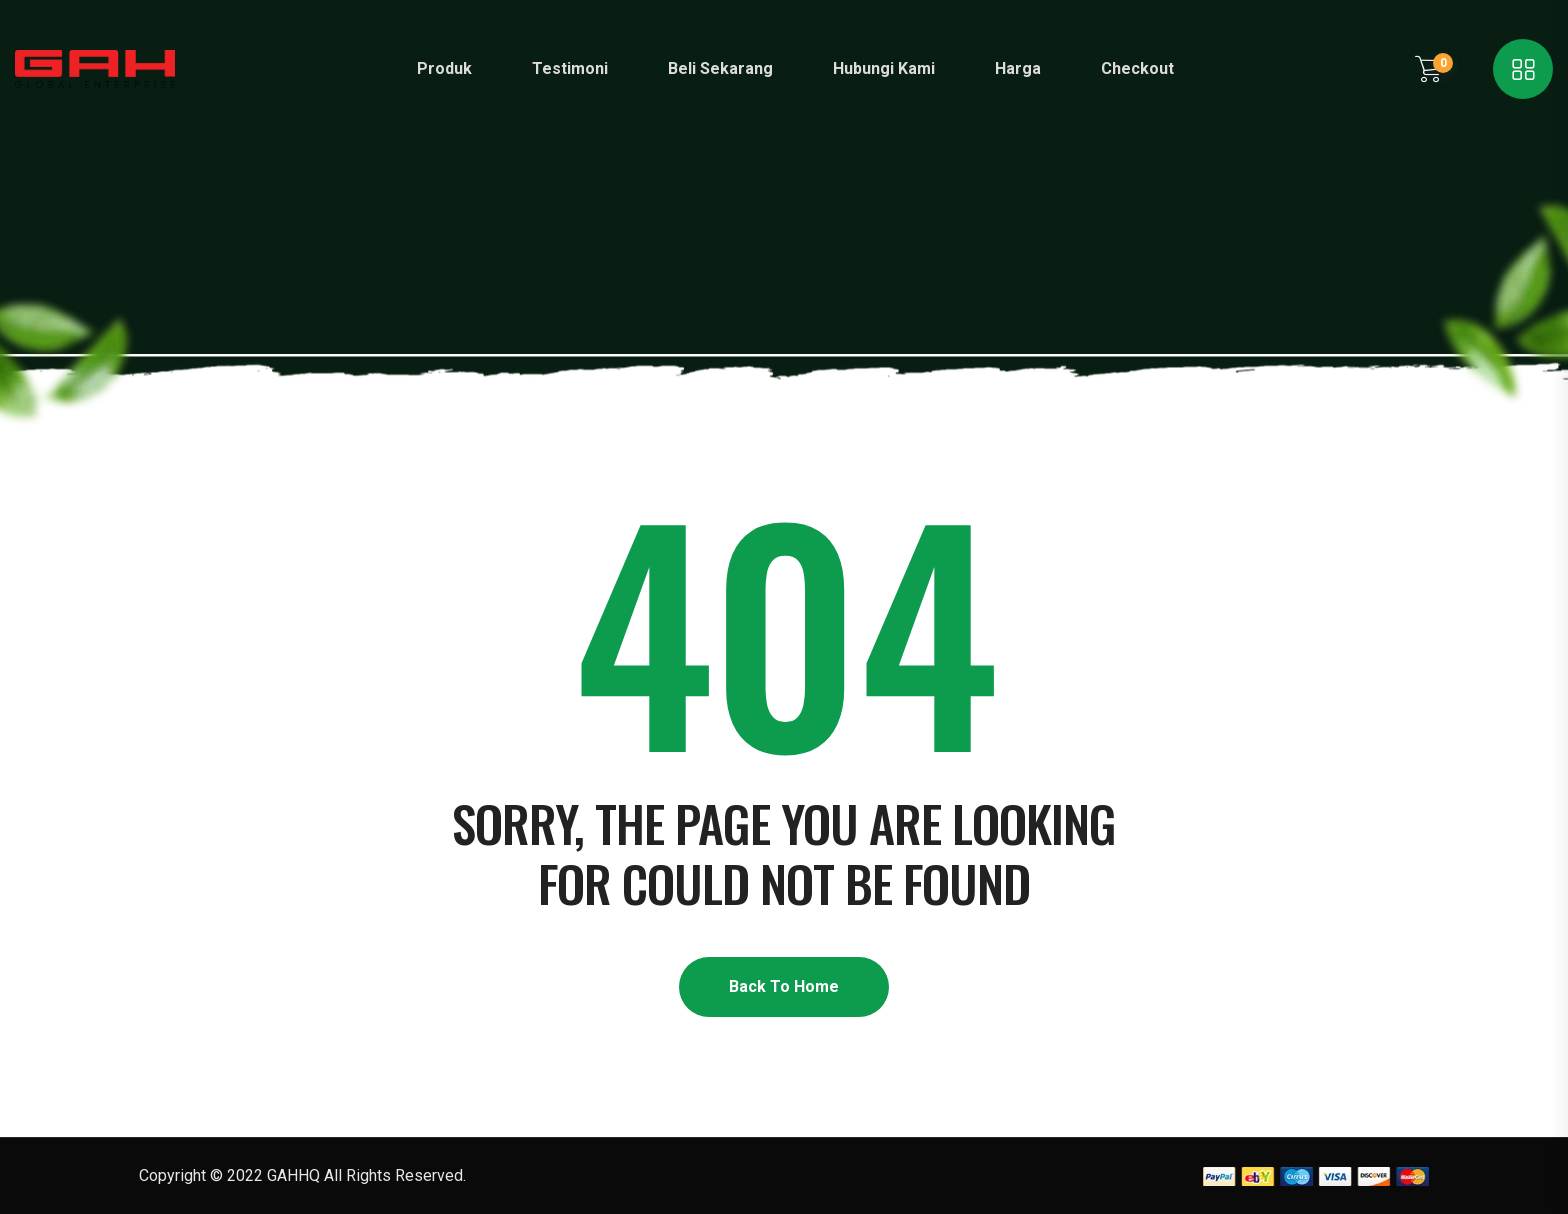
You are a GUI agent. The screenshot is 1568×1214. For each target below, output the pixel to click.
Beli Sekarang (720, 68)
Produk (444, 68)
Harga (1018, 68)
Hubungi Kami (884, 68)
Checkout (1137, 68)
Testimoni (570, 68)
